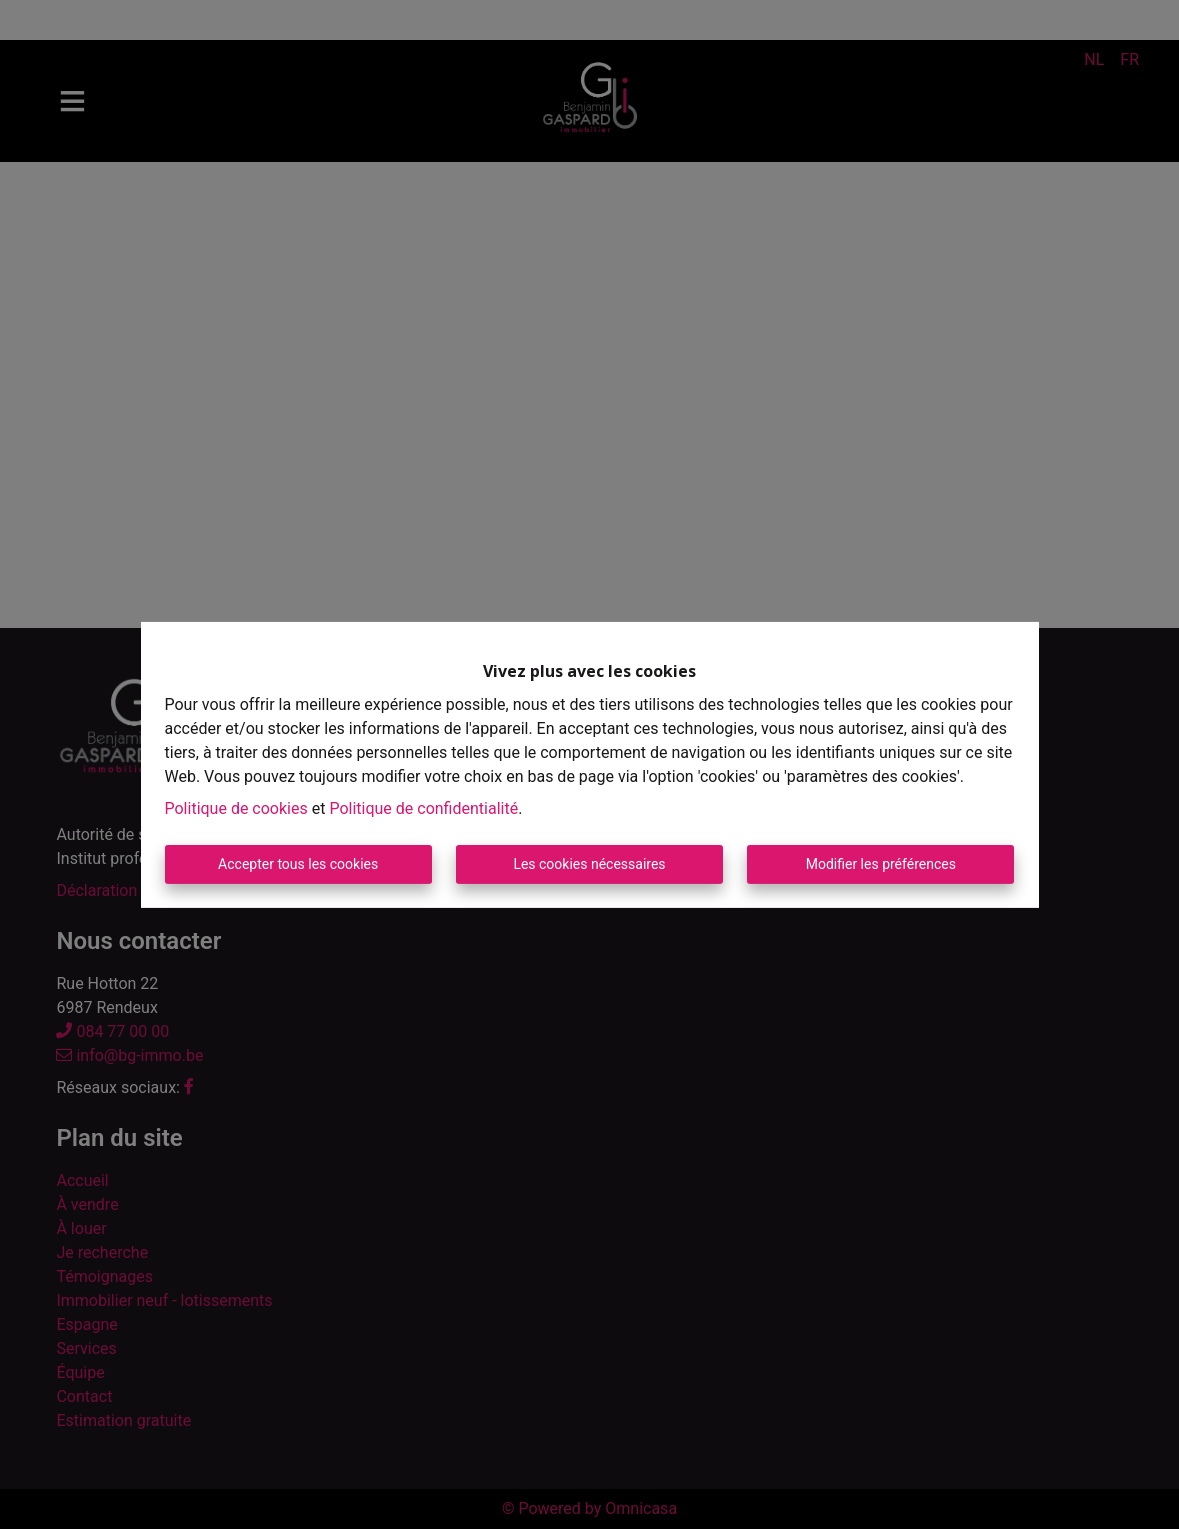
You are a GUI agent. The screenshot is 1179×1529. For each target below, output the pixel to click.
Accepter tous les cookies (298, 864)
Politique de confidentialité (423, 808)
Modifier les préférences (881, 864)
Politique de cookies (236, 808)
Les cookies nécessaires (589, 864)
